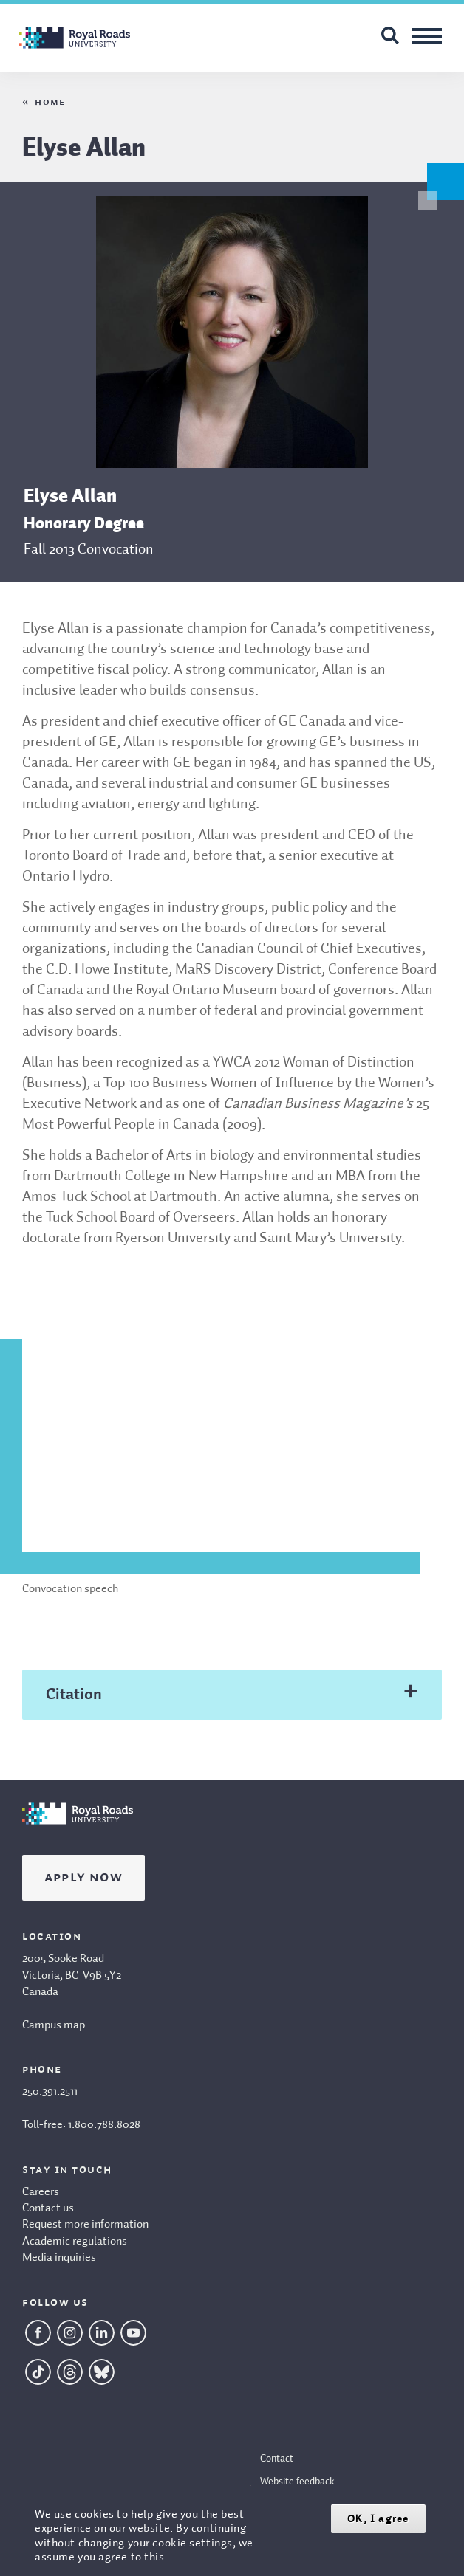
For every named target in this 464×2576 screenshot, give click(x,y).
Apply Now (83, 1877)
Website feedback (297, 2481)
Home (50, 102)
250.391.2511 (50, 2092)
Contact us (48, 2208)
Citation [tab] (74, 1695)
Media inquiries (59, 2258)
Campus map (53, 2025)
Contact (276, 2458)
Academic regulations (74, 2242)
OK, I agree (378, 2518)
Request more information (85, 2225)
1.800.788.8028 (104, 2125)
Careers (40, 2192)
